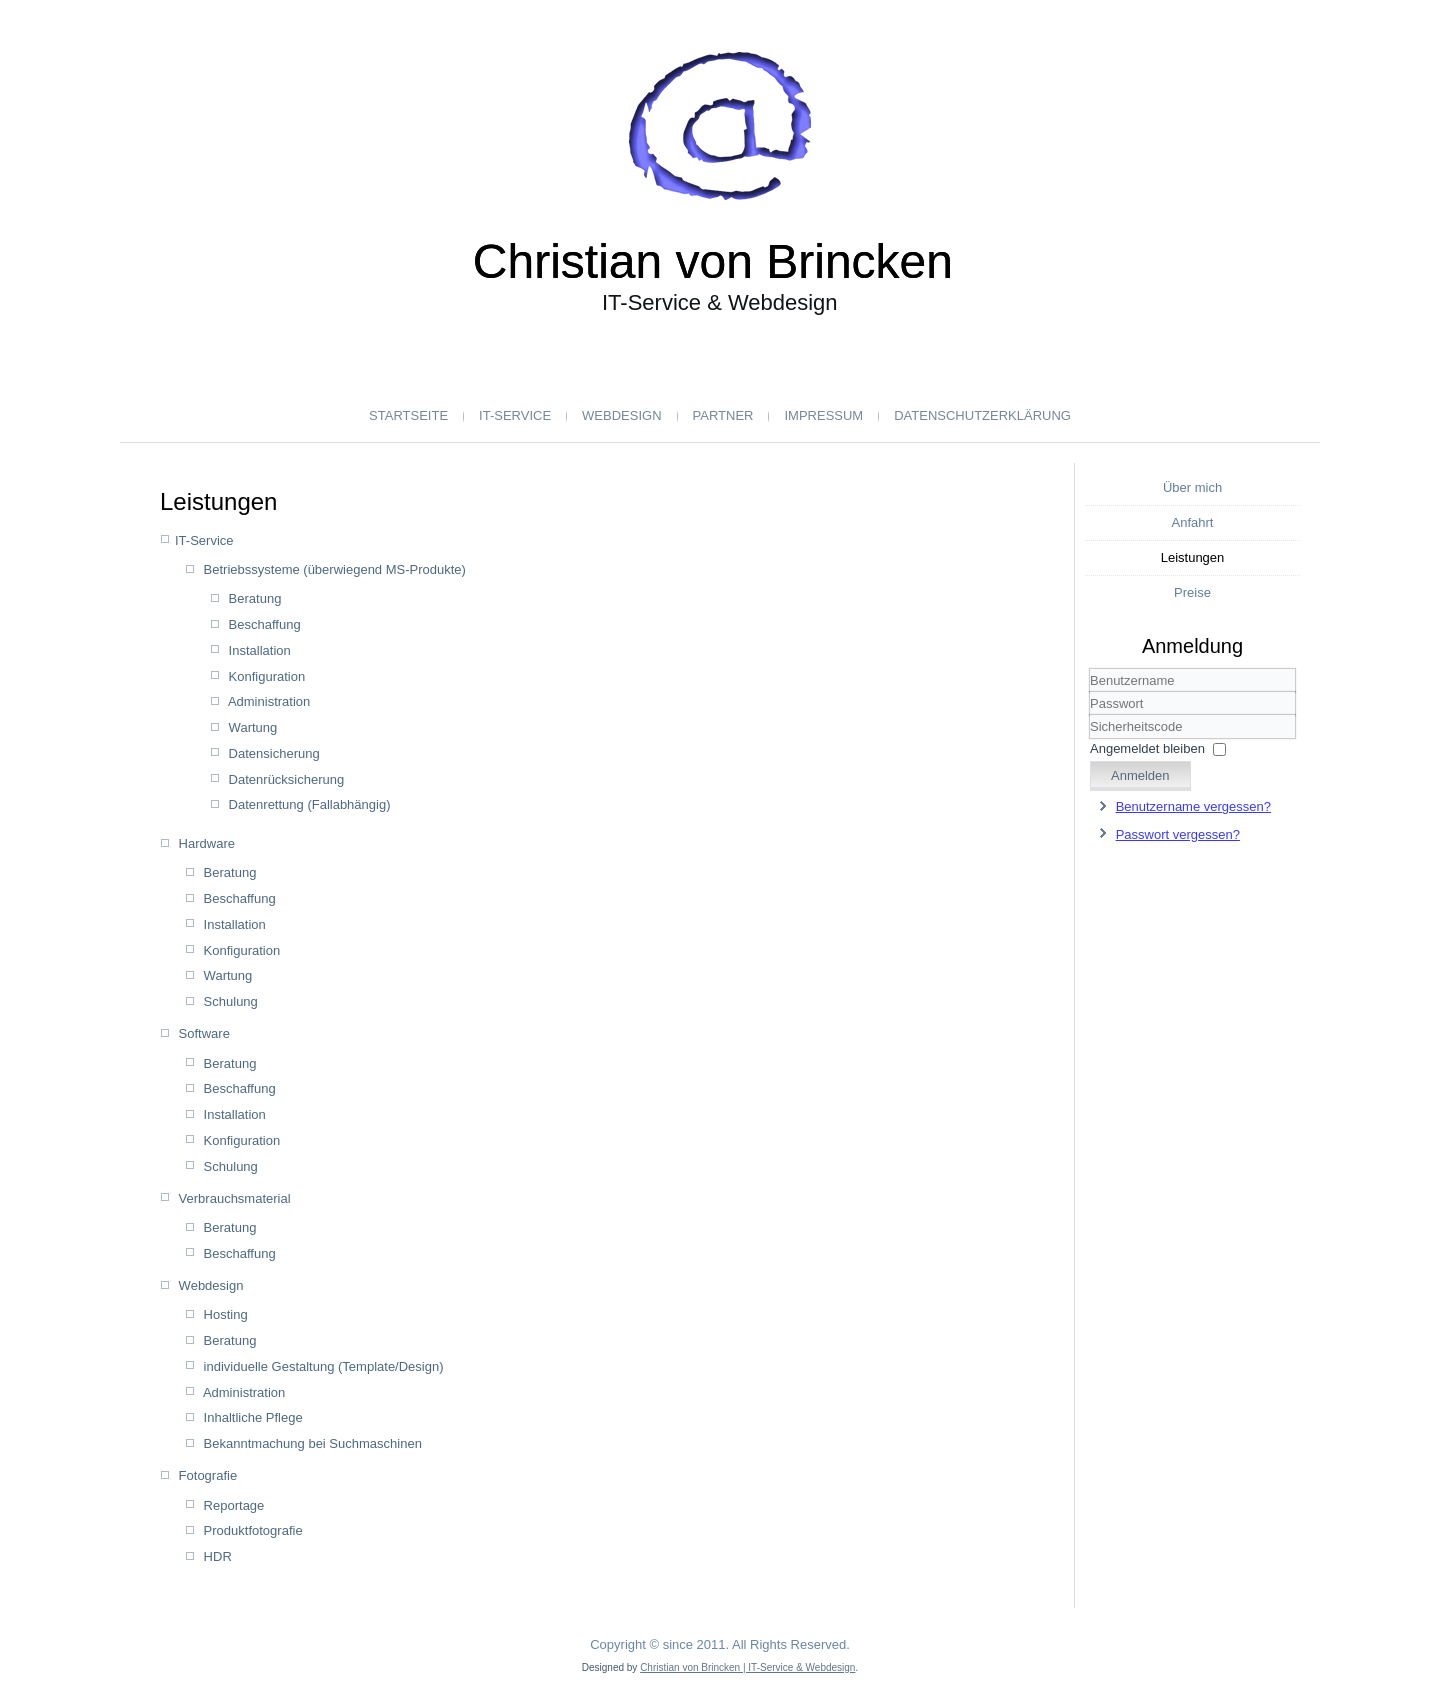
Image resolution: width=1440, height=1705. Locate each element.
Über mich (1192, 487)
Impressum (823, 415)
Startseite (408, 415)
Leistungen (1193, 557)
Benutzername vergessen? (1193, 806)
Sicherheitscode (1090, 715)
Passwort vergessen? (1178, 834)
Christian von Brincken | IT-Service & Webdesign (747, 1667)
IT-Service (515, 415)
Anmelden (1140, 775)
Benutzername (1090, 692)
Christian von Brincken (713, 261)
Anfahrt (1193, 522)
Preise (1192, 592)
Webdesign (621, 415)
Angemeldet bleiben (1147, 748)
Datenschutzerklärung (982, 415)
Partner (723, 415)
